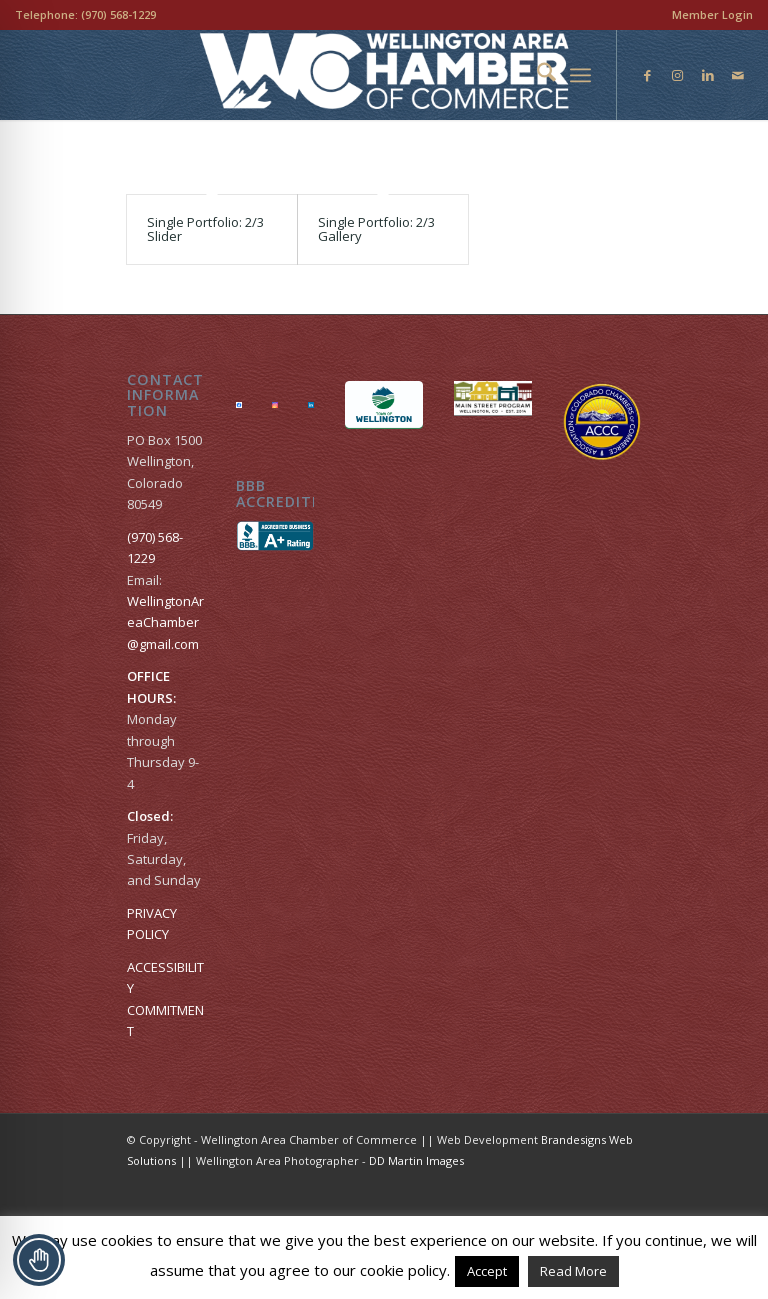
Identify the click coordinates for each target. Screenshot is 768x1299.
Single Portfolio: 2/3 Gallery (376, 229)
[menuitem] (707, 15)
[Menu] (580, 75)
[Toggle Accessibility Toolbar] (39, 1260)
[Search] (536, 75)
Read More (573, 1271)
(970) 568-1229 (118, 14)
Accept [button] (487, 1271)
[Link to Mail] (738, 75)
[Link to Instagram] (678, 75)
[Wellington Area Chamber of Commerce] (384, 75)
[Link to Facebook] (648, 75)
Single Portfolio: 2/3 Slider (205, 229)
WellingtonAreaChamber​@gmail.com (165, 624)
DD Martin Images (416, 1162)
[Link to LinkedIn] (708, 75)
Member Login (712, 14)
